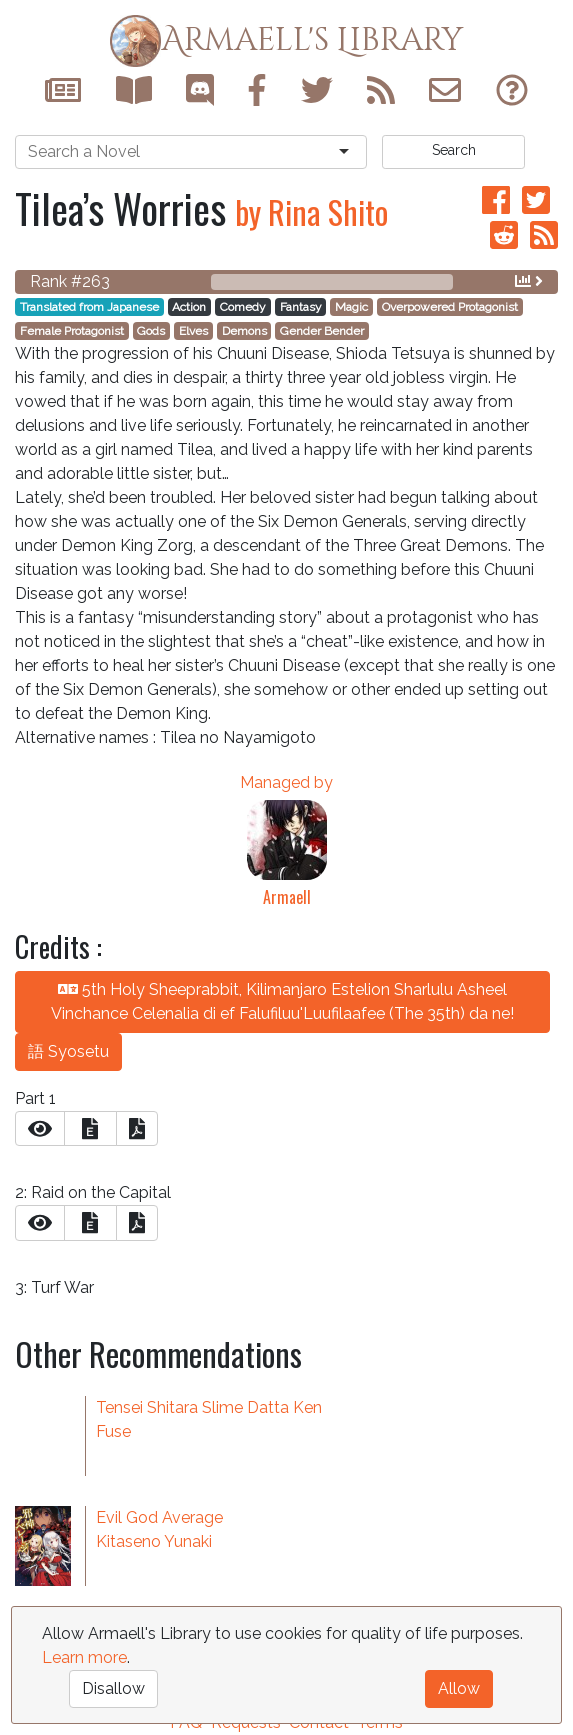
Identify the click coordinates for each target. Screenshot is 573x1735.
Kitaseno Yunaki (154, 1541)
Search (454, 150)
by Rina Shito (311, 211)
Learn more (84, 1657)
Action (189, 307)
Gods (151, 331)
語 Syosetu (68, 1051)
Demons (244, 331)
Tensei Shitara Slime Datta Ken (209, 1407)
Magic (351, 307)
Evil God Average (159, 1517)
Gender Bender (322, 331)
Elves (193, 331)
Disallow (113, 1688)
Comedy (243, 307)
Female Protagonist (72, 331)
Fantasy (301, 307)
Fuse (113, 1431)
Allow (459, 1688)
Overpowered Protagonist (450, 307)
